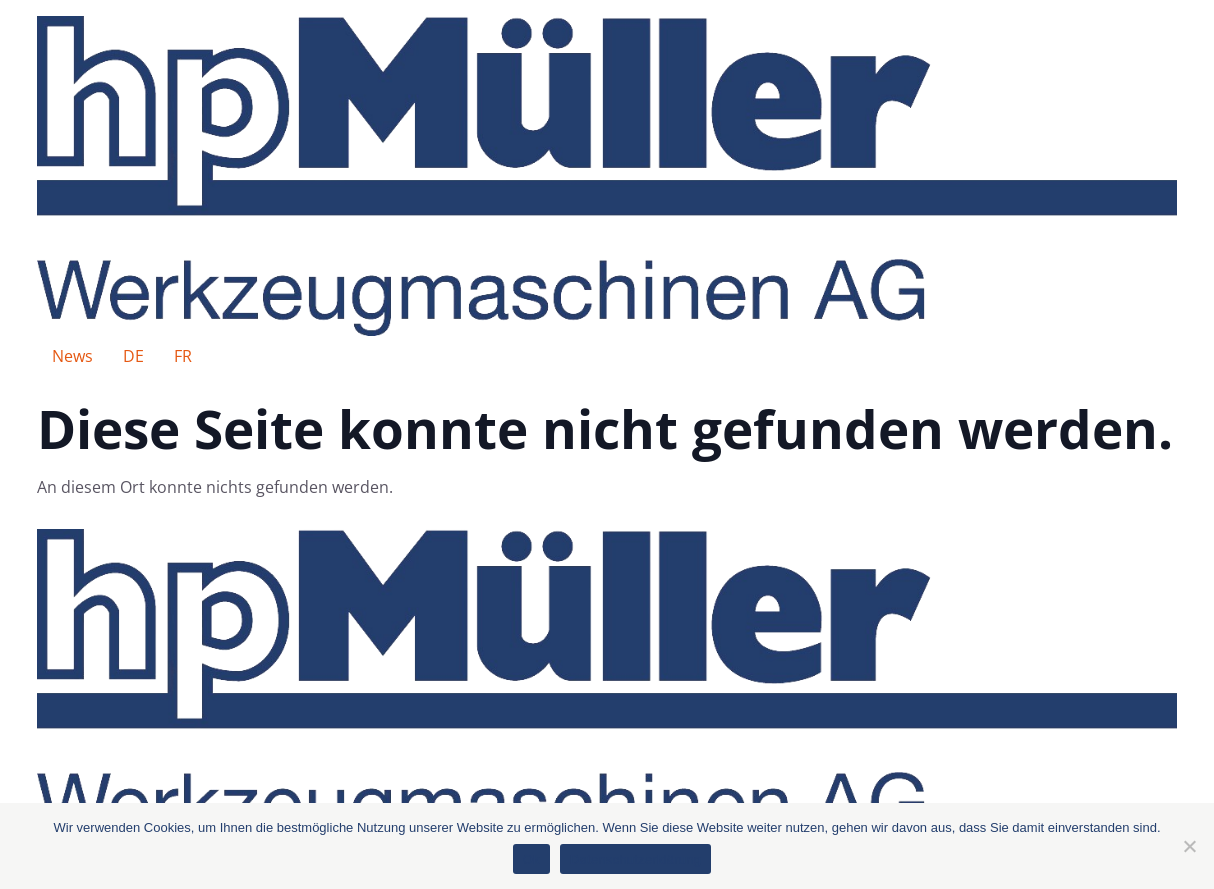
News (72, 356)
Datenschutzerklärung (635, 859)
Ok (531, 859)
